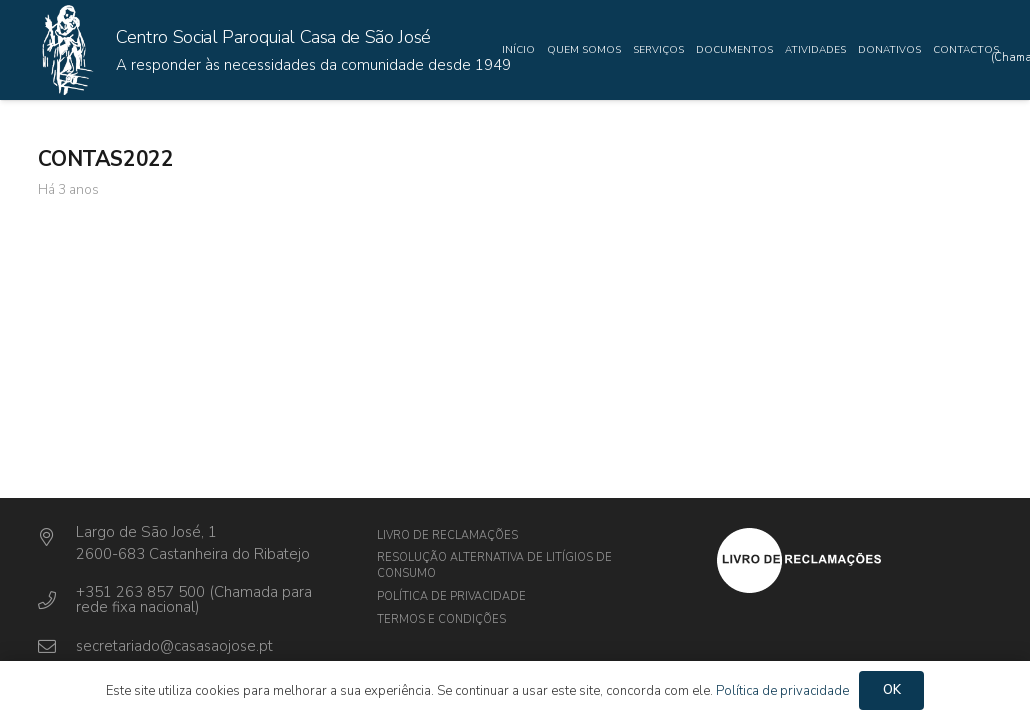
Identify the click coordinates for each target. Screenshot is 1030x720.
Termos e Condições (441, 619)
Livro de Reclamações (447, 535)
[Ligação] (67, 50)
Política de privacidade (451, 596)
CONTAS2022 (106, 159)
